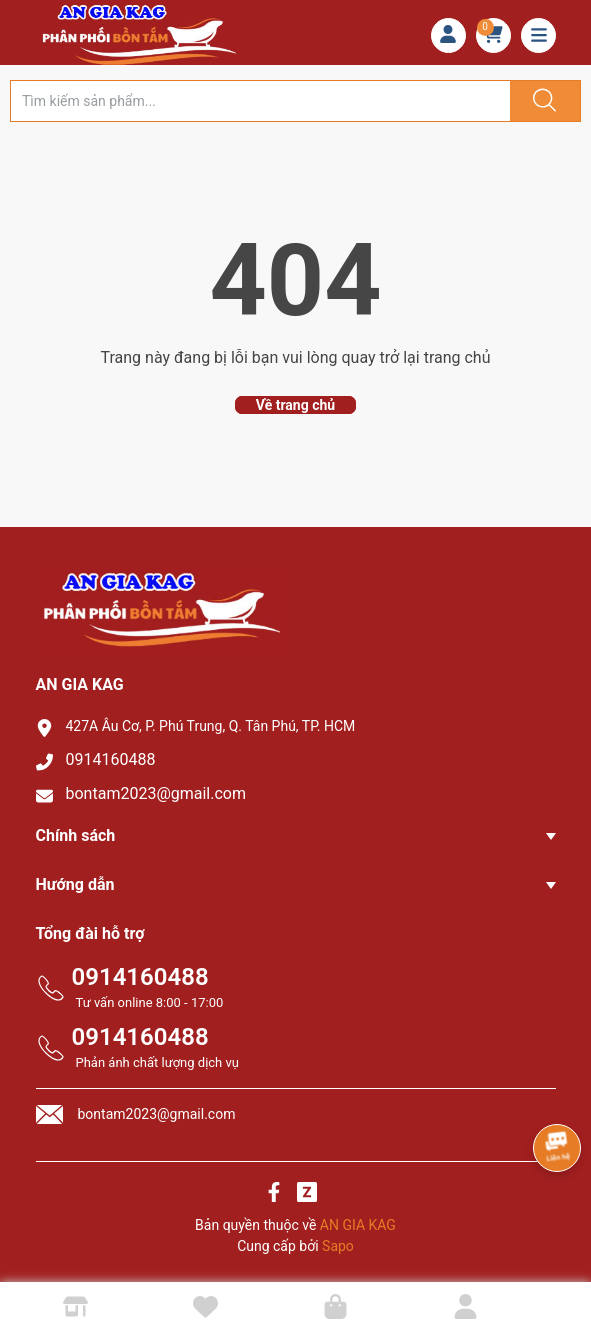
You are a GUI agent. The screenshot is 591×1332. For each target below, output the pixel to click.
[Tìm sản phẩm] (260, 101)
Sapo (338, 1246)
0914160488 (111, 759)
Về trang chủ (295, 405)
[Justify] (542, 101)
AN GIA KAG (358, 1225)
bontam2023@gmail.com (156, 793)
